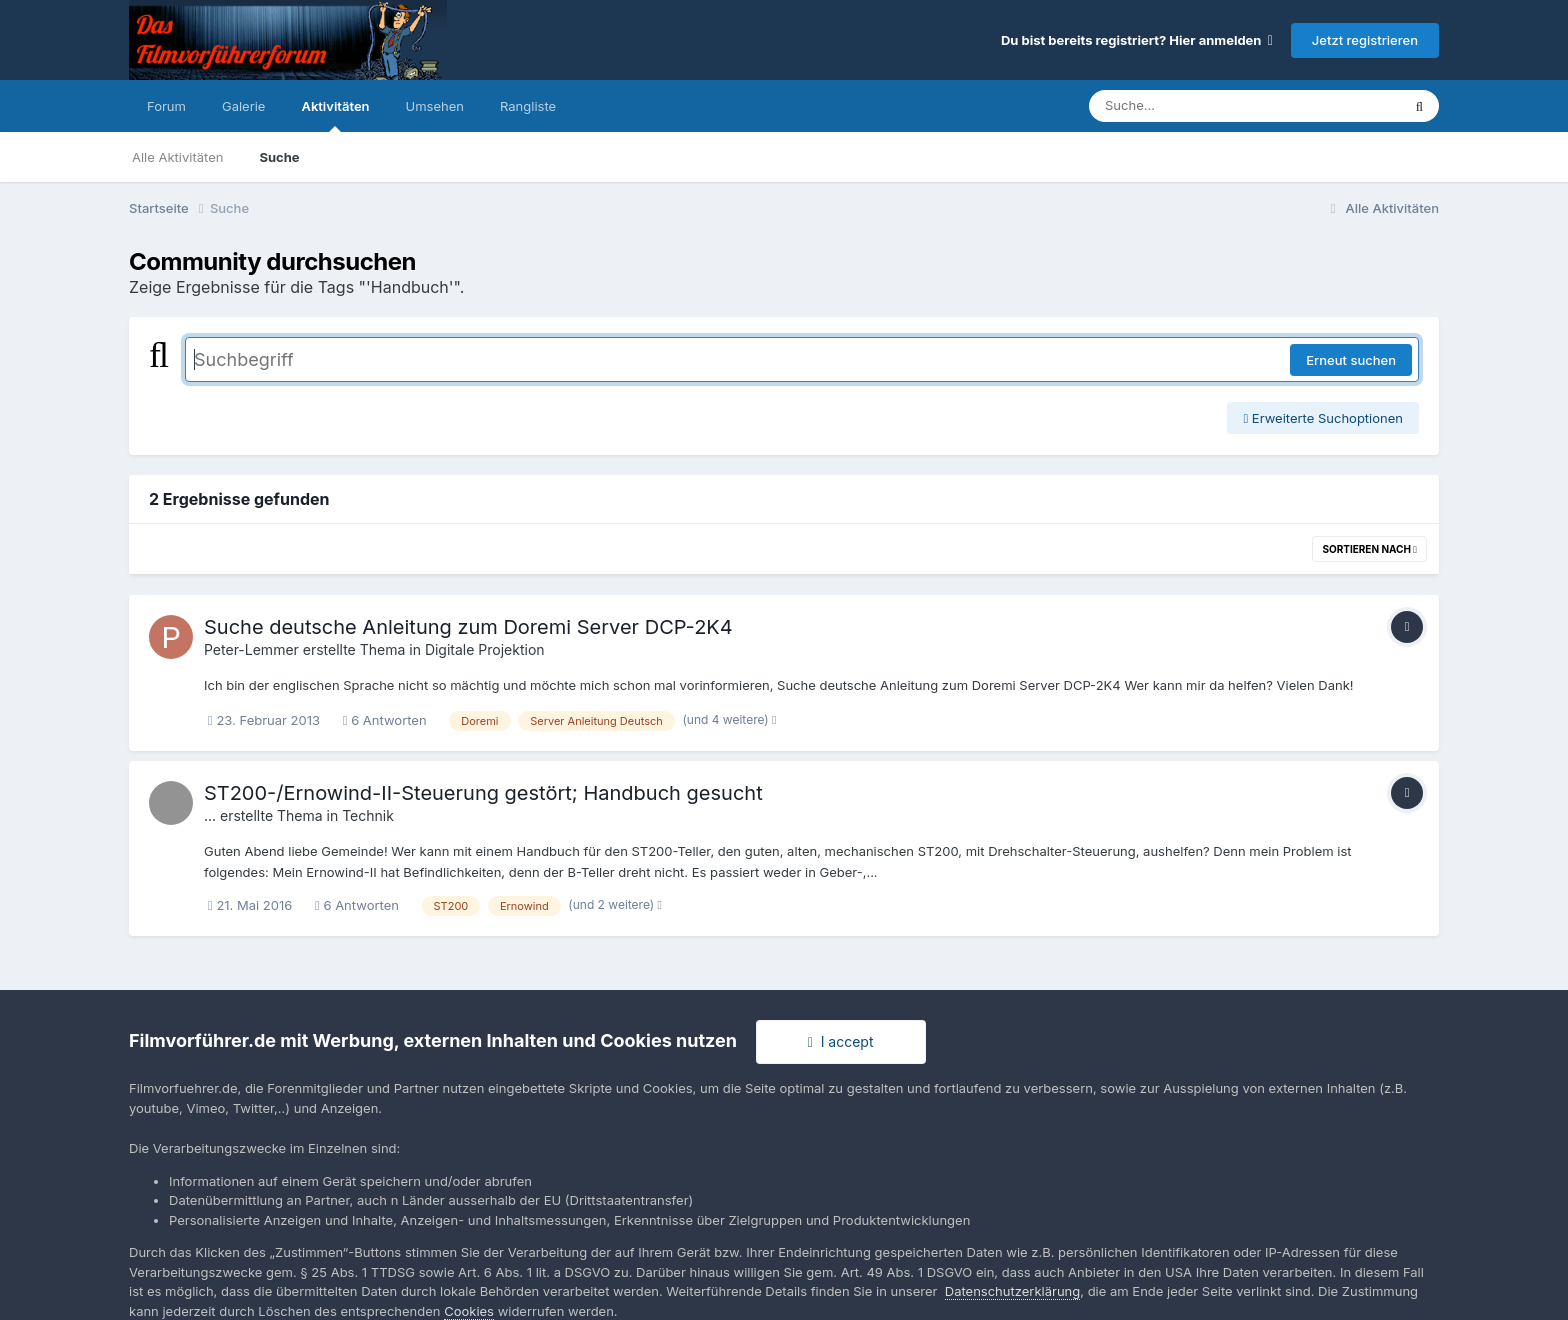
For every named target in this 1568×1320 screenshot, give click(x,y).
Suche (279, 157)
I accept (841, 1041)
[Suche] (1204, 106)
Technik (368, 815)
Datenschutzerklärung (1012, 1291)
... (210, 815)
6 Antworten (385, 720)
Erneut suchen (1351, 360)
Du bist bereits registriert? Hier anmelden (1137, 40)
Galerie (243, 106)
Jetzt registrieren (1365, 40)
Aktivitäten (335, 115)
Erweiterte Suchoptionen (1323, 418)
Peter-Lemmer (251, 649)
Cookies (469, 1311)
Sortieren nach (1369, 549)
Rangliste (528, 106)
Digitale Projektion (485, 649)
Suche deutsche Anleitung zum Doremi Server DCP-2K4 (468, 627)
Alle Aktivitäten (177, 157)
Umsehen (435, 106)
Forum (166, 106)
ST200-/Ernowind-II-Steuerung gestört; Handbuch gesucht (483, 793)
